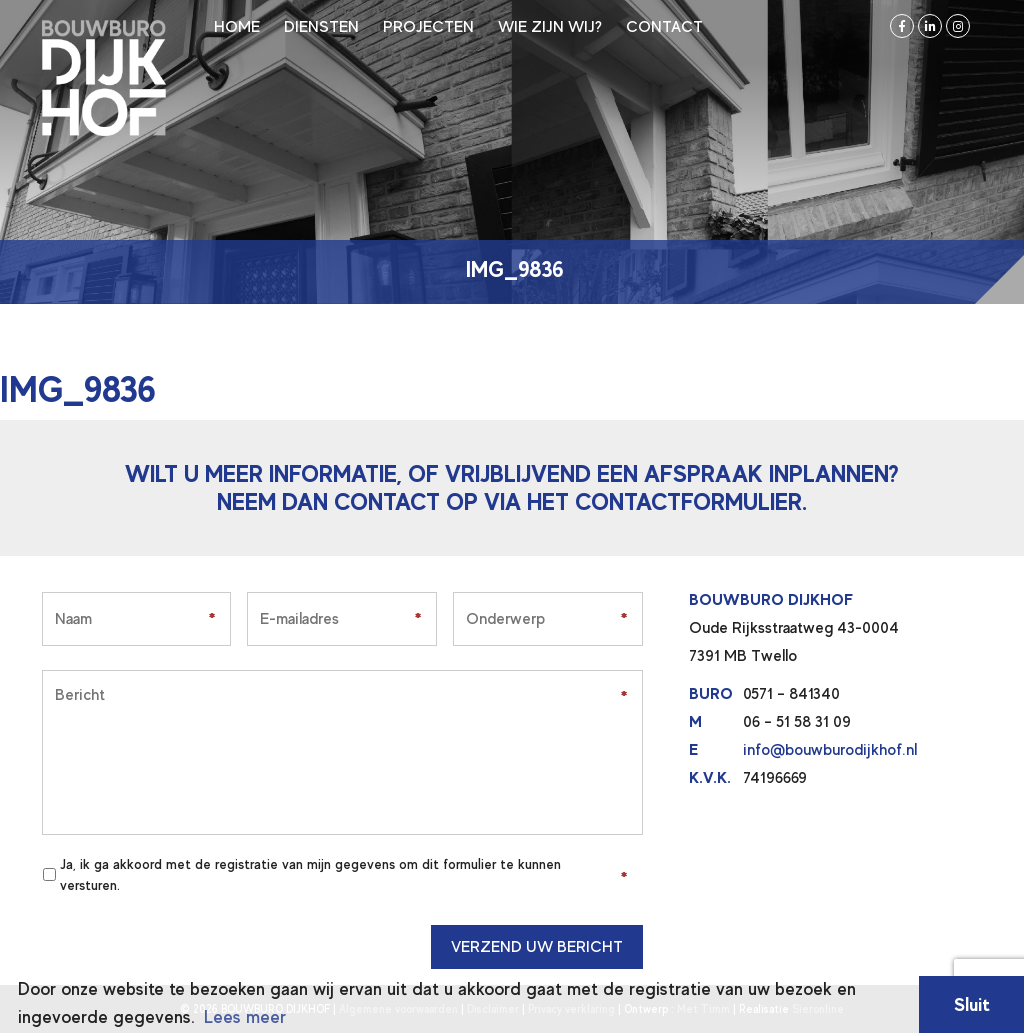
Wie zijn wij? (550, 27)
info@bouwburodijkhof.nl (830, 750)
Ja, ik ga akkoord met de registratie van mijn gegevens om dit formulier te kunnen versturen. (310, 874)
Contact (664, 27)
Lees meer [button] (245, 1017)
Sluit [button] (972, 1004)
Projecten (428, 27)
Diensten (321, 27)
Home (237, 27)
